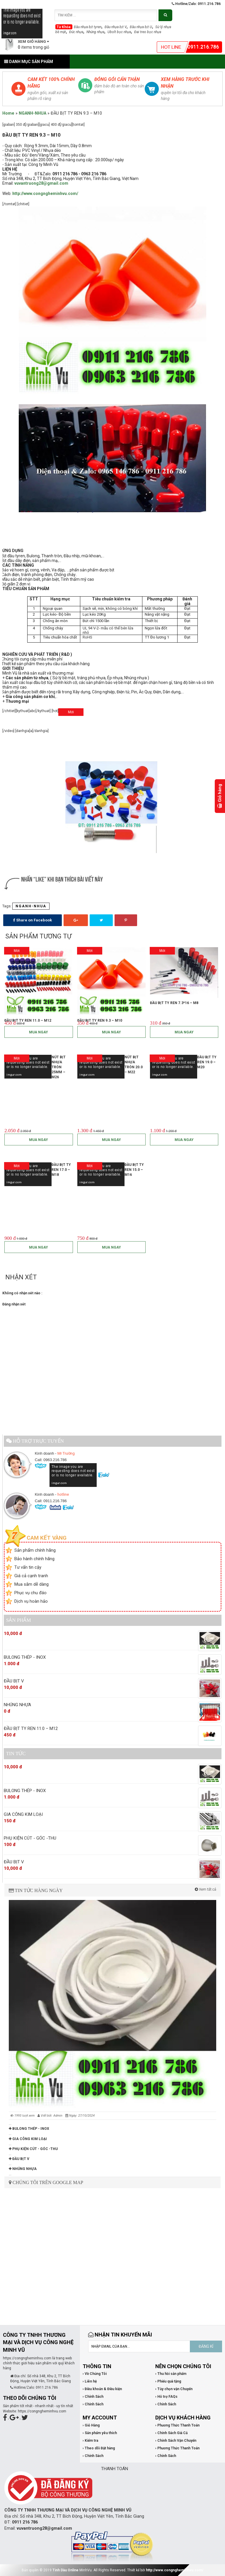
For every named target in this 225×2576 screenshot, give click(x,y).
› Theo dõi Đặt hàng (99, 2448)
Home (8, 113)
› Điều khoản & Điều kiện (102, 2389)
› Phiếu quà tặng (168, 2381)
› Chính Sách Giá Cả (171, 2433)
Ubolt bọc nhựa (119, 32)
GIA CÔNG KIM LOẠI (28, 2139)
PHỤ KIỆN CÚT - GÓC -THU (33, 2149)
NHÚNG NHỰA (23, 2169)
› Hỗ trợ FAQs (166, 2397)
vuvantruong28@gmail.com (41, 183)
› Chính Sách (93, 2397)
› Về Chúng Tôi (95, 2374)
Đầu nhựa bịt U (141, 27)
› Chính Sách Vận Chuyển (175, 2441)
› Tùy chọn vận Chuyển (173, 2389)
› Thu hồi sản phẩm (170, 2374)
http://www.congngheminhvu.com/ (174, 2570)
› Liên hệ (90, 2381)
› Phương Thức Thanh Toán (177, 2425)
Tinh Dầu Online (65, 2570)
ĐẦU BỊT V (19, 2159)
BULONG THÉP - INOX (29, 2129)
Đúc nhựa (76, 32)
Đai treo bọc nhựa (147, 32)
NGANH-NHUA (32, 113)
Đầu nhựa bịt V (116, 27)
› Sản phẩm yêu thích (100, 2433)
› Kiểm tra (90, 2441)
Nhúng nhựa (95, 32)
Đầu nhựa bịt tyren (87, 27)
